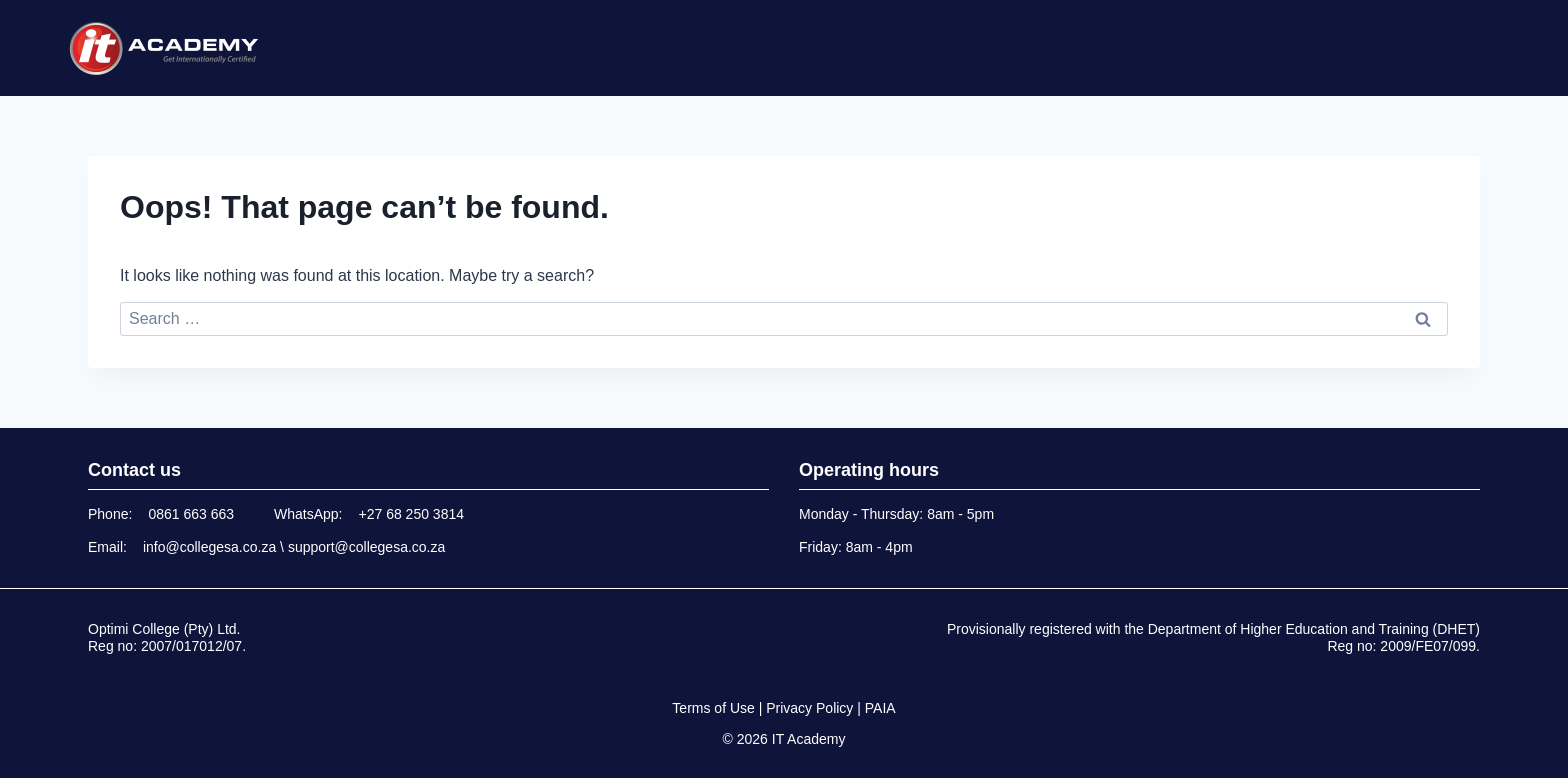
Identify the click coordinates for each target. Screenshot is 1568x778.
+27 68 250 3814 (412, 514)
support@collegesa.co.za (366, 547)
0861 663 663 (191, 514)
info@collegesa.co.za (209, 547)
